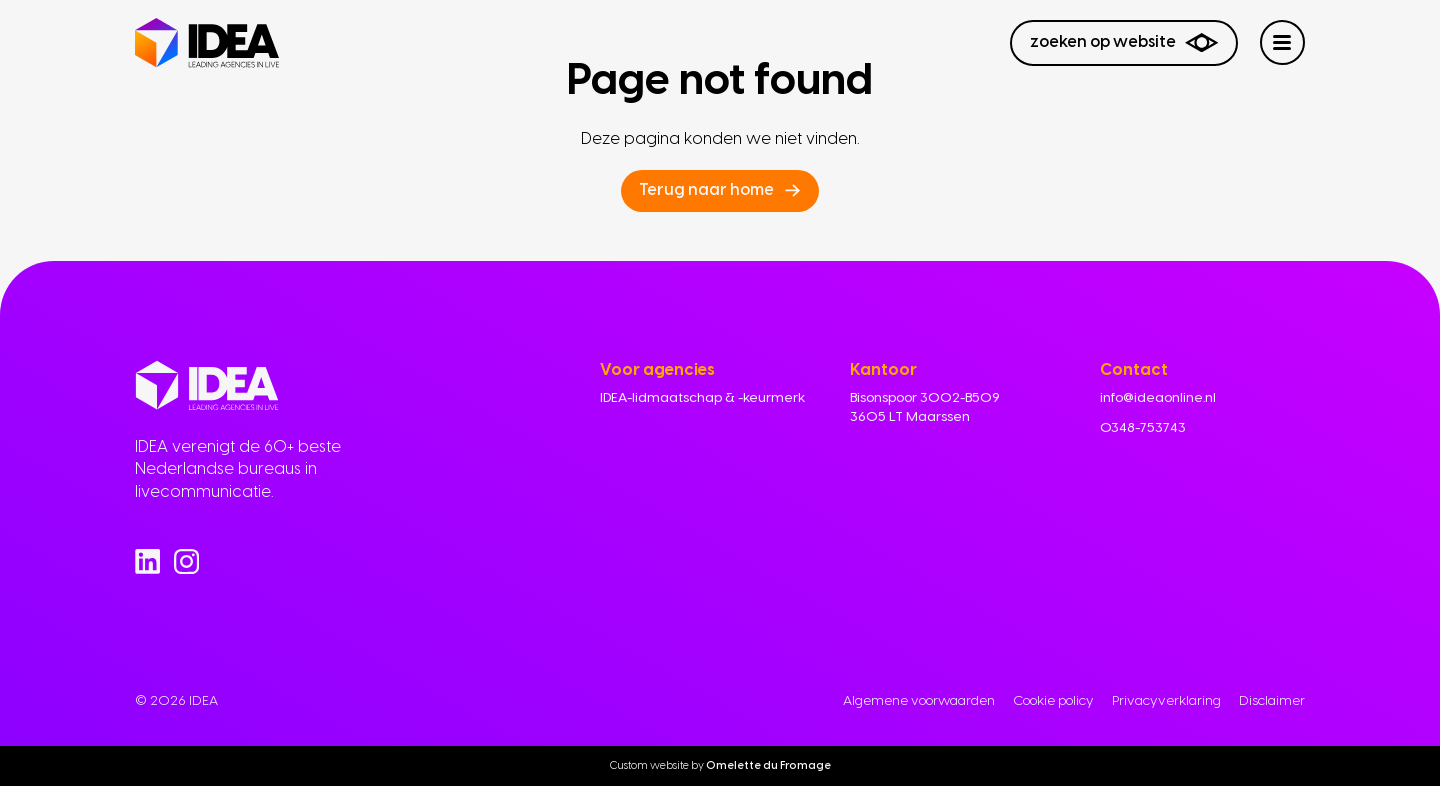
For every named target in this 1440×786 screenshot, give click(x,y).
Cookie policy (1053, 700)
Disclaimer (1272, 700)
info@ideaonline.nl (1158, 397)
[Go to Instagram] (186, 561)
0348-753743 (1143, 427)
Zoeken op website (1124, 42)
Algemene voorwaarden (919, 700)
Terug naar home (706, 189)
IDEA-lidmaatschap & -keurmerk (702, 397)
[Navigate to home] (207, 43)
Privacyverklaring (1166, 700)
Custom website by (720, 765)
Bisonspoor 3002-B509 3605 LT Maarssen (925, 406)
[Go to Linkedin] (147, 561)
